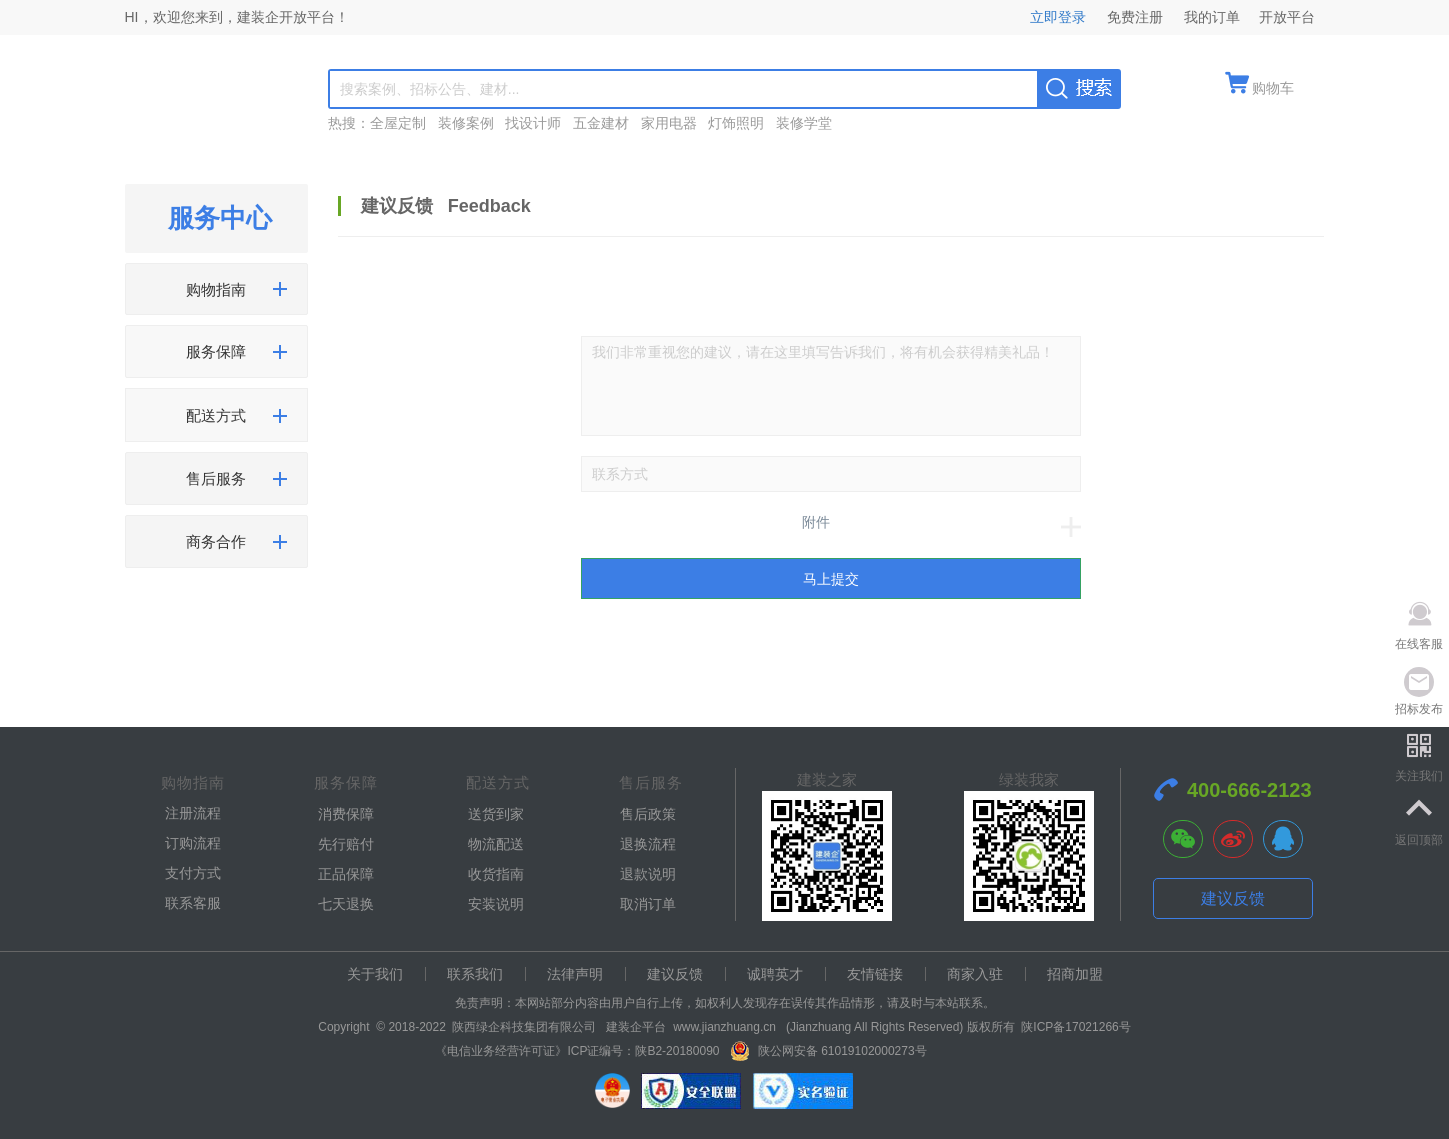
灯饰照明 (736, 123)
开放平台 (1287, 17)
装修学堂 (804, 123)
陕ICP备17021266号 (1075, 1027)
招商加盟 (1075, 974)
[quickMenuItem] (1260, 90)
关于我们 (375, 974)
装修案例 (466, 123)
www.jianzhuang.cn (724, 1027)
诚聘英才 (775, 974)
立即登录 (1062, 17)
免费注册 (1137, 17)
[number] (831, 474)
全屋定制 (398, 123)
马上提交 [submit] (831, 579)
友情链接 (875, 974)
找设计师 (533, 123)
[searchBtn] (1079, 88)
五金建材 (601, 123)
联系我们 (475, 974)
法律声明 (575, 974)
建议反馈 (1233, 898)
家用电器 (669, 123)
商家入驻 (975, 974)
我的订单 (1212, 17)
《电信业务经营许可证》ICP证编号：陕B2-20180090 (577, 1051)
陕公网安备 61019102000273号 (841, 1051)
